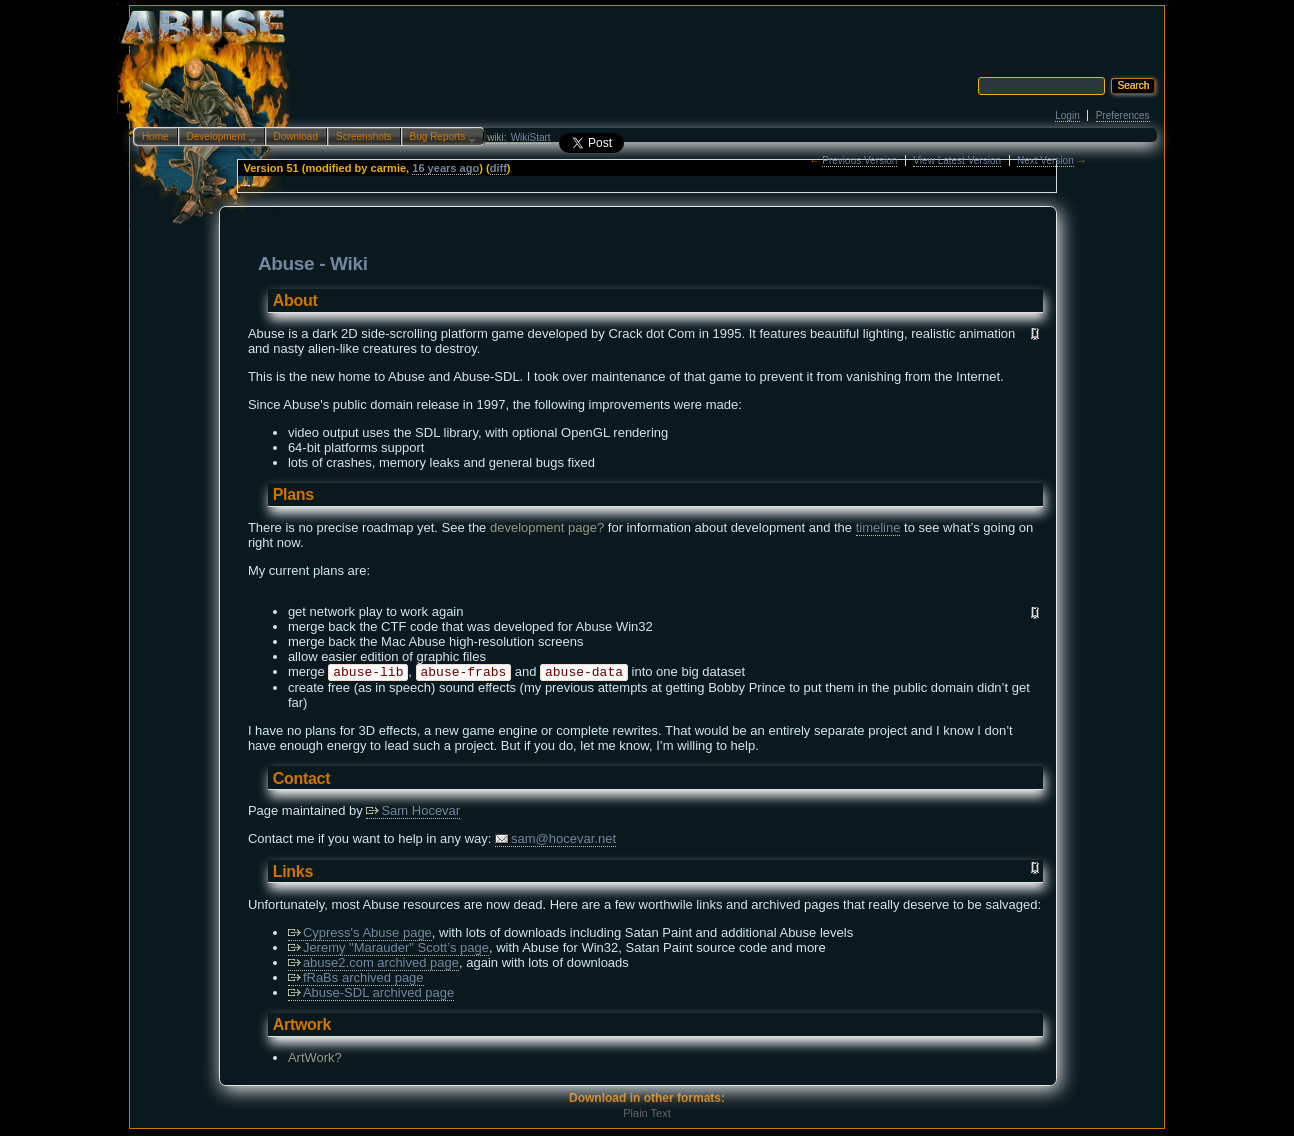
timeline (878, 527)
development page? (547, 527)
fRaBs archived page (356, 979)
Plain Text (647, 1115)
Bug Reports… (439, 138)
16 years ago (445, 168)
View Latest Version (957, 160)
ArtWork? (315, 1059)
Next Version (1045, 160)
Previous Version (859, 160)
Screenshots (364, 136)
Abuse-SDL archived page (371, 994)
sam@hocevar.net (555, 840)
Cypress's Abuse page (360, 934)
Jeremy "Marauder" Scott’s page (388, 949)
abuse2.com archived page (373, 964)
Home (155, 136)
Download (296, 136)
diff (498, 168)
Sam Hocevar (413, 812)
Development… (217, 138)
